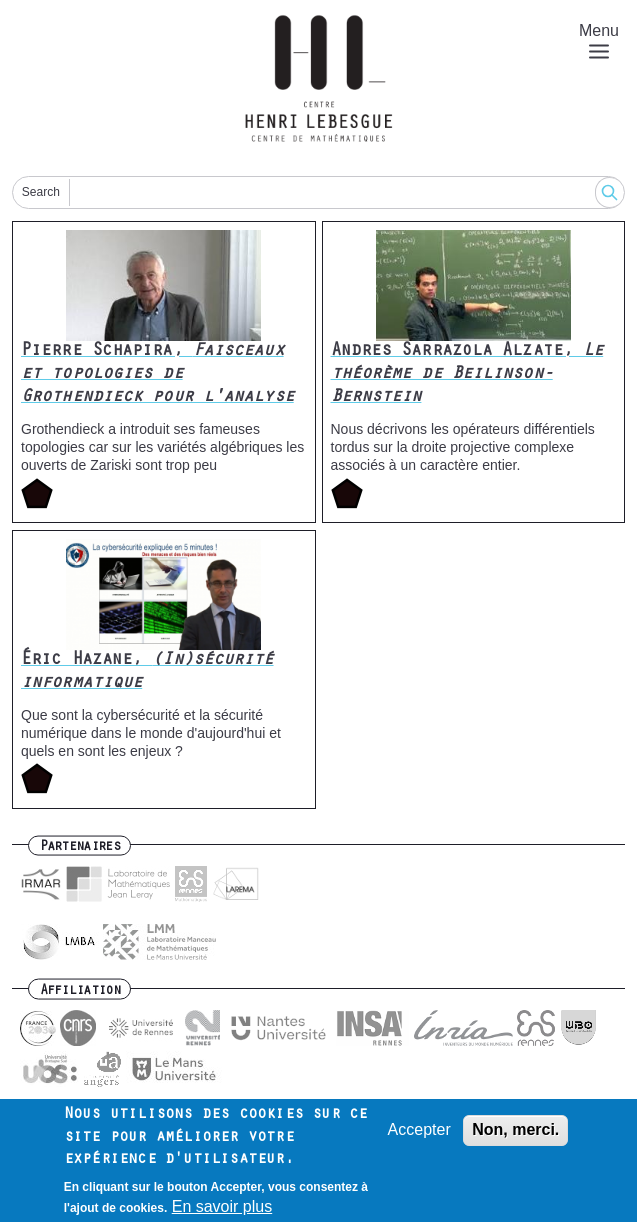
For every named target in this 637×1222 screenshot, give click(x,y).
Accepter (419, 1137)
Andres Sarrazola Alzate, (467, 375)
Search (41, 192)
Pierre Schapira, (157, 375)
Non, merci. (515, 1137)
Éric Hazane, (147, 672)
